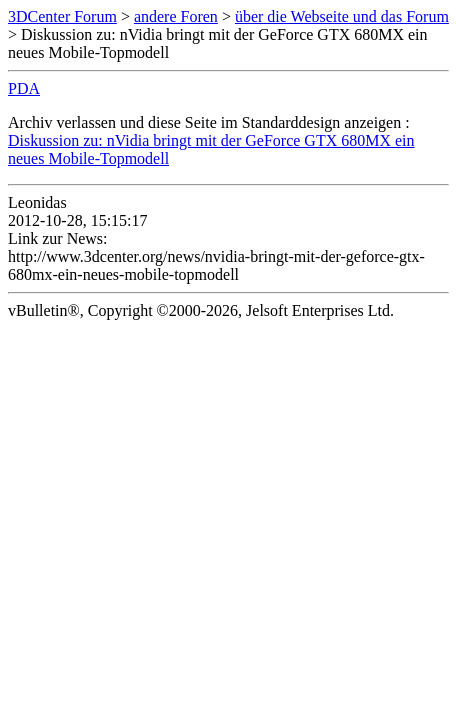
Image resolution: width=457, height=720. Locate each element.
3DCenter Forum (62, 16)
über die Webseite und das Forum (342, 16)
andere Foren (176, 16)
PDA (24, 88)
